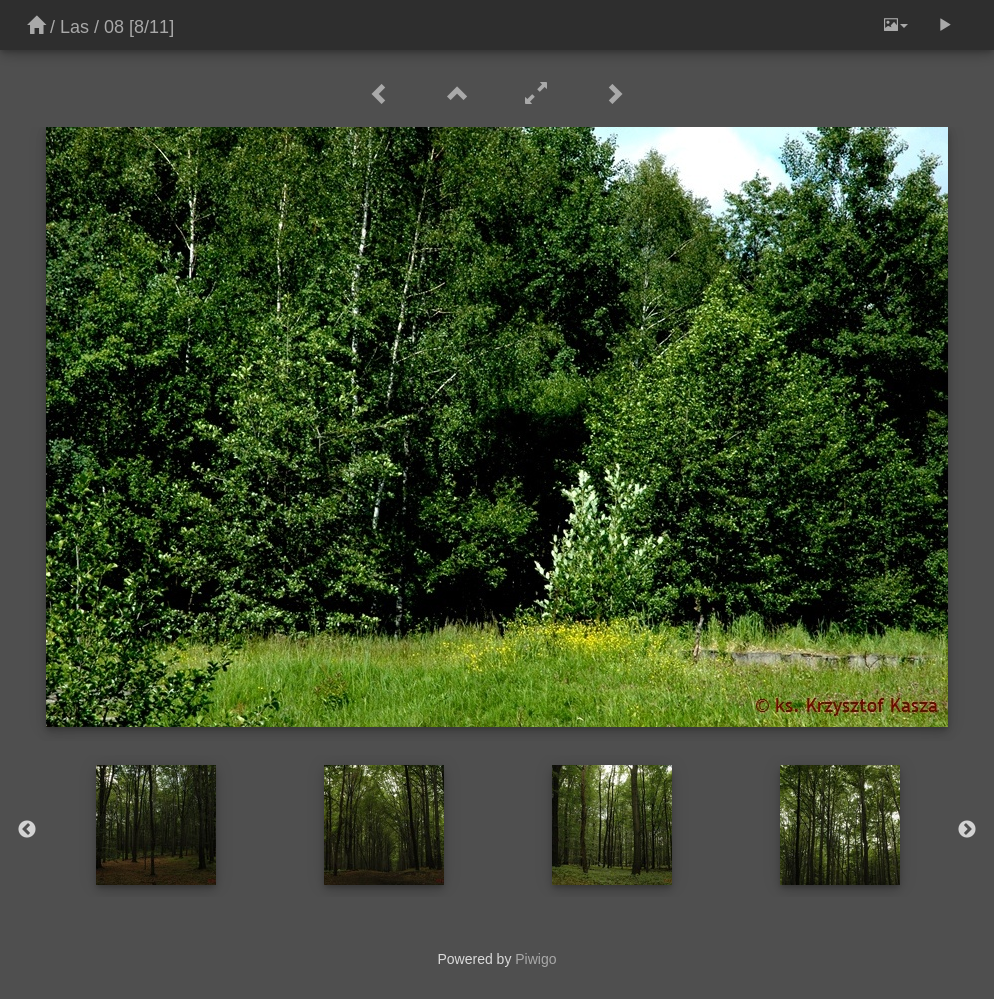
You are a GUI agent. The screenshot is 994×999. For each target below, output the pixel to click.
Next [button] (967, 830)
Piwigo (535, 959)
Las (74, 27)
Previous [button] (27, 830)
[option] (156, 825)
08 (114, 27)
